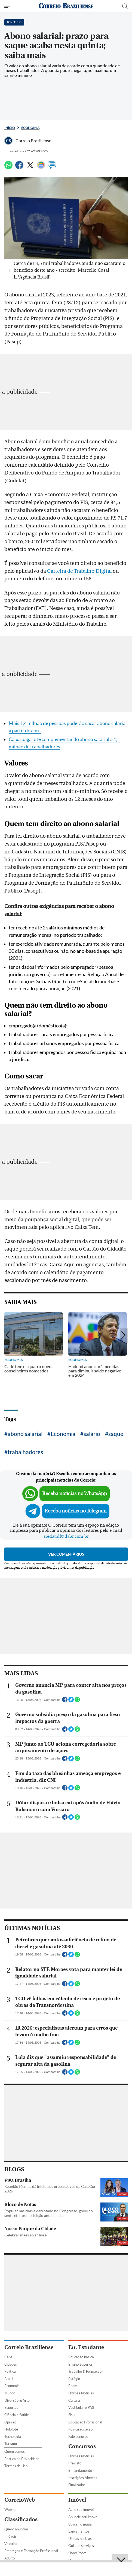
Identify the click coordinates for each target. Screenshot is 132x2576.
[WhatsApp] (8, 167)
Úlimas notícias (80, 2538)
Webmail (11, 2509)
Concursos (82, 2446)
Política (10, 2371)
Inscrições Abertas (82, 2478)
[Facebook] (19, 167)
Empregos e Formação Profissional (31, 2551)
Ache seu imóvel (81, 2509)
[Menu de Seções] (7, 6)
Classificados (21, 2519)
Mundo (9, 2393)
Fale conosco (78, 2436)
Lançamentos (78, 2531)
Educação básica (81, 2357)
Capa (8, 2357)
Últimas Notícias (81, 2393)
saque (115, 1433)
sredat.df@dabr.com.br (66, 1536)
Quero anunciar (16, 2529)
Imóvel (77, 2500)
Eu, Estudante (86, 2347)
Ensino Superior (80, 2364)
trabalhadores (25, 1451)
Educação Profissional (85, 2422)
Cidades (10, 2364)
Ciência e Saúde (16, 2415)
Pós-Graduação (80, 2429)
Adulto (9, 2558)
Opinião (10, 2422)
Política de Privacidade (21, 2459)
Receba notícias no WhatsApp (74, 1493)
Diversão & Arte (17, 2400)
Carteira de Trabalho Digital (79, 571)
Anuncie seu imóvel (83, 2517)
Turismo (10, 2443)
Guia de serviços (81, 2545)
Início (9, 128)
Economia (30, 128)
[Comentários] (52, 167)
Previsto (74, 2463)
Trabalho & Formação (85, 2371)
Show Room (77, 2553)
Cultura (74, 2400)
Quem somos (14, 2451)
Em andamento (80, 2470)
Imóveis (10, 2536)
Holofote (11, 2429)
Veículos (10, 2544)
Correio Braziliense (28, 2347)
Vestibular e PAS (81, 2407)
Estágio (74, 2378)
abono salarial (25, 1433)
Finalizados (76, 2485)
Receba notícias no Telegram (76, 1511)
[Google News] (41, 167)
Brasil (8, 2378)
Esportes (11, 2407)
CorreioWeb (19, 2500)
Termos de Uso (15, 2466)
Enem (72, 2386)
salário (92, 1433)
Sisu (71, 2415)
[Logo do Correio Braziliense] (66, 6)
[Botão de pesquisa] (125, 6)
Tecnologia (12, 2436)
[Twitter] (30, 167)
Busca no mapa (80, 2524)
